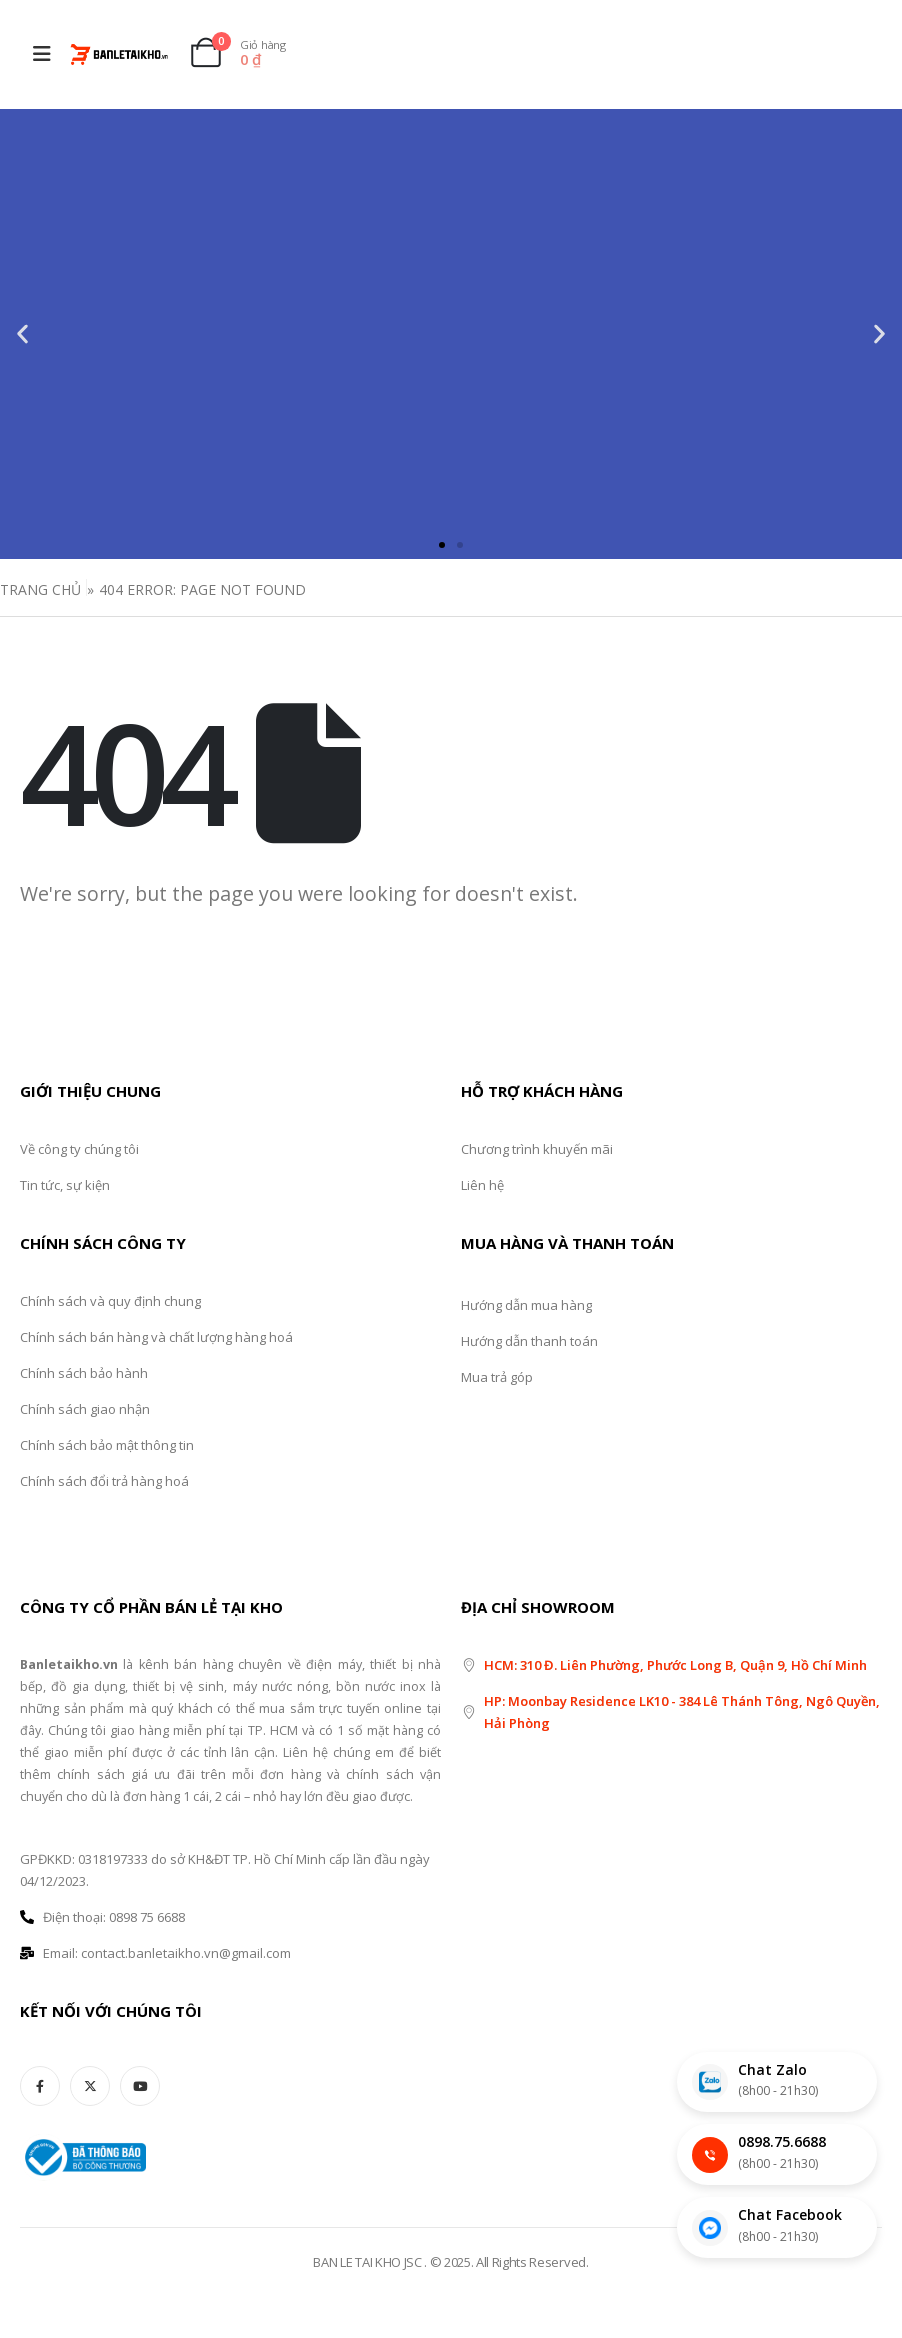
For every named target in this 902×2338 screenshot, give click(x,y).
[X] (90, 2086)
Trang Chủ (40, 589)
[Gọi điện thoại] (777, 2154)
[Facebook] (40, 2086)
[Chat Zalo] (777, 2082)
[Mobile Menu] (42, 54)
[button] (22, 334)
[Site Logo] (119, 54)
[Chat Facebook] (777, 2227)
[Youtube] (140, 2086)
